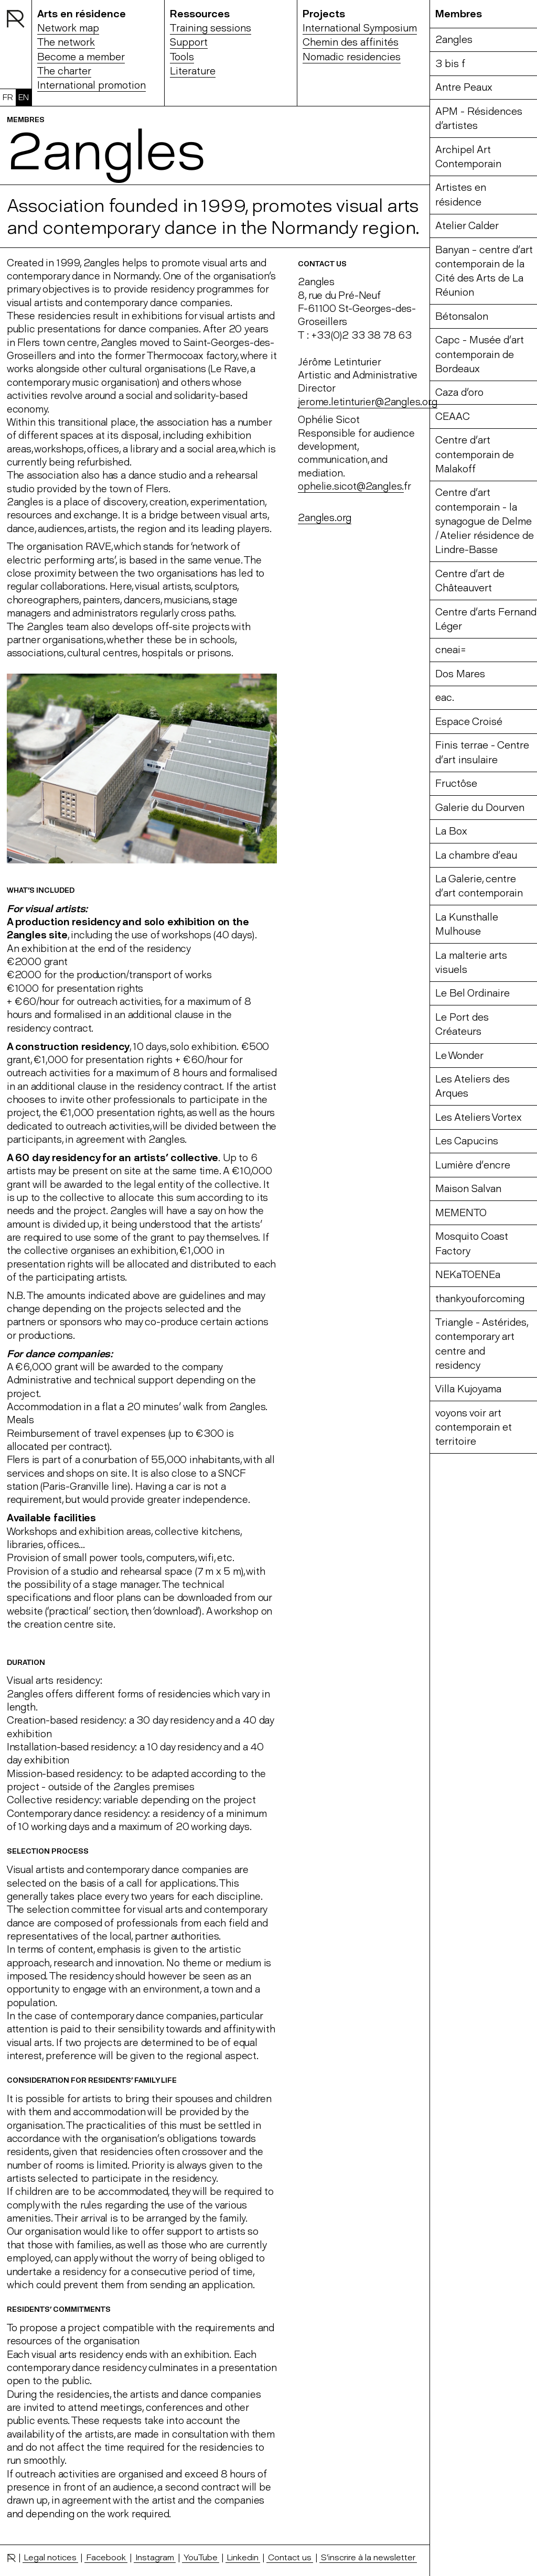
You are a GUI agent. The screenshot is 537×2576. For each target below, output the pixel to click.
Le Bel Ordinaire (472, 993)
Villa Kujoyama (468, 1389)
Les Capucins (466, 1141)
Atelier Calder (467, 226)
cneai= (450, 650)
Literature (193, 71)
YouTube (201, 2557)
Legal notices (50, 2557)
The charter (64, 71)
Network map (68, 28)
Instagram (154, 2557)
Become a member (81, 57)
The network (66, 42)
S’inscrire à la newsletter (368, 2557)
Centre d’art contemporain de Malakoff (474, 454)
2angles (453, 40)
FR (8, 97)
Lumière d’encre (472, 1165)
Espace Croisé (468, 722)
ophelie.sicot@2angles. (351, 486)
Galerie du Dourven (479, 808)
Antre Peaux (463, 87)
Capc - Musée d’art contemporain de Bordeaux (479, 354)
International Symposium (360, 28)
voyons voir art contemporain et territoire (473, 1427)
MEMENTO (461, 1213)
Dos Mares (460, 674)
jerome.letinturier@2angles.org (367, 402)
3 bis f (450, 64)
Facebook (106, 2557)
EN (23, 97)
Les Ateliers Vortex (478, 1117)
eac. (444, 697)
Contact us (290, 2557)
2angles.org (324, 518)
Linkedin (243, 2557)
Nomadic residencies (352, 57)
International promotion (91, 85)
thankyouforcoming (479, 1299)
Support (189, 42)
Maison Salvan (468, 1189)
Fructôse (456, 783)
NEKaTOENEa (467, 1275)
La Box (451, 831)
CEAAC (452, 416)
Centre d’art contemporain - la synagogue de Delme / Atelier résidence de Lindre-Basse (484, 521)
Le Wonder (459, 1055)
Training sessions (210, 28)
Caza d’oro (459, 392)
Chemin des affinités (351, 42)
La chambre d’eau (476, 855)
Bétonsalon (461, 316)
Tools (182, 57)
